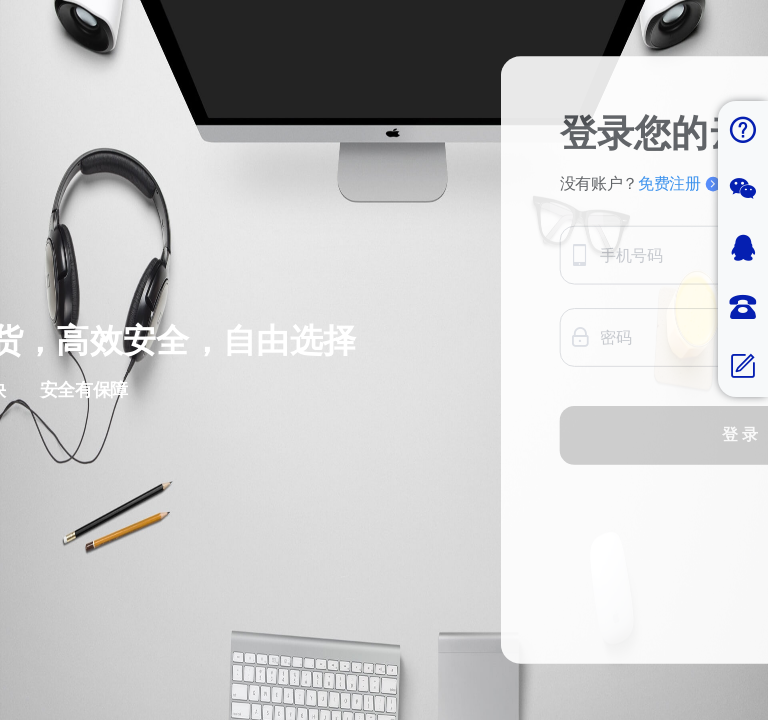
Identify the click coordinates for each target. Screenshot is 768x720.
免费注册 (679, 281)
